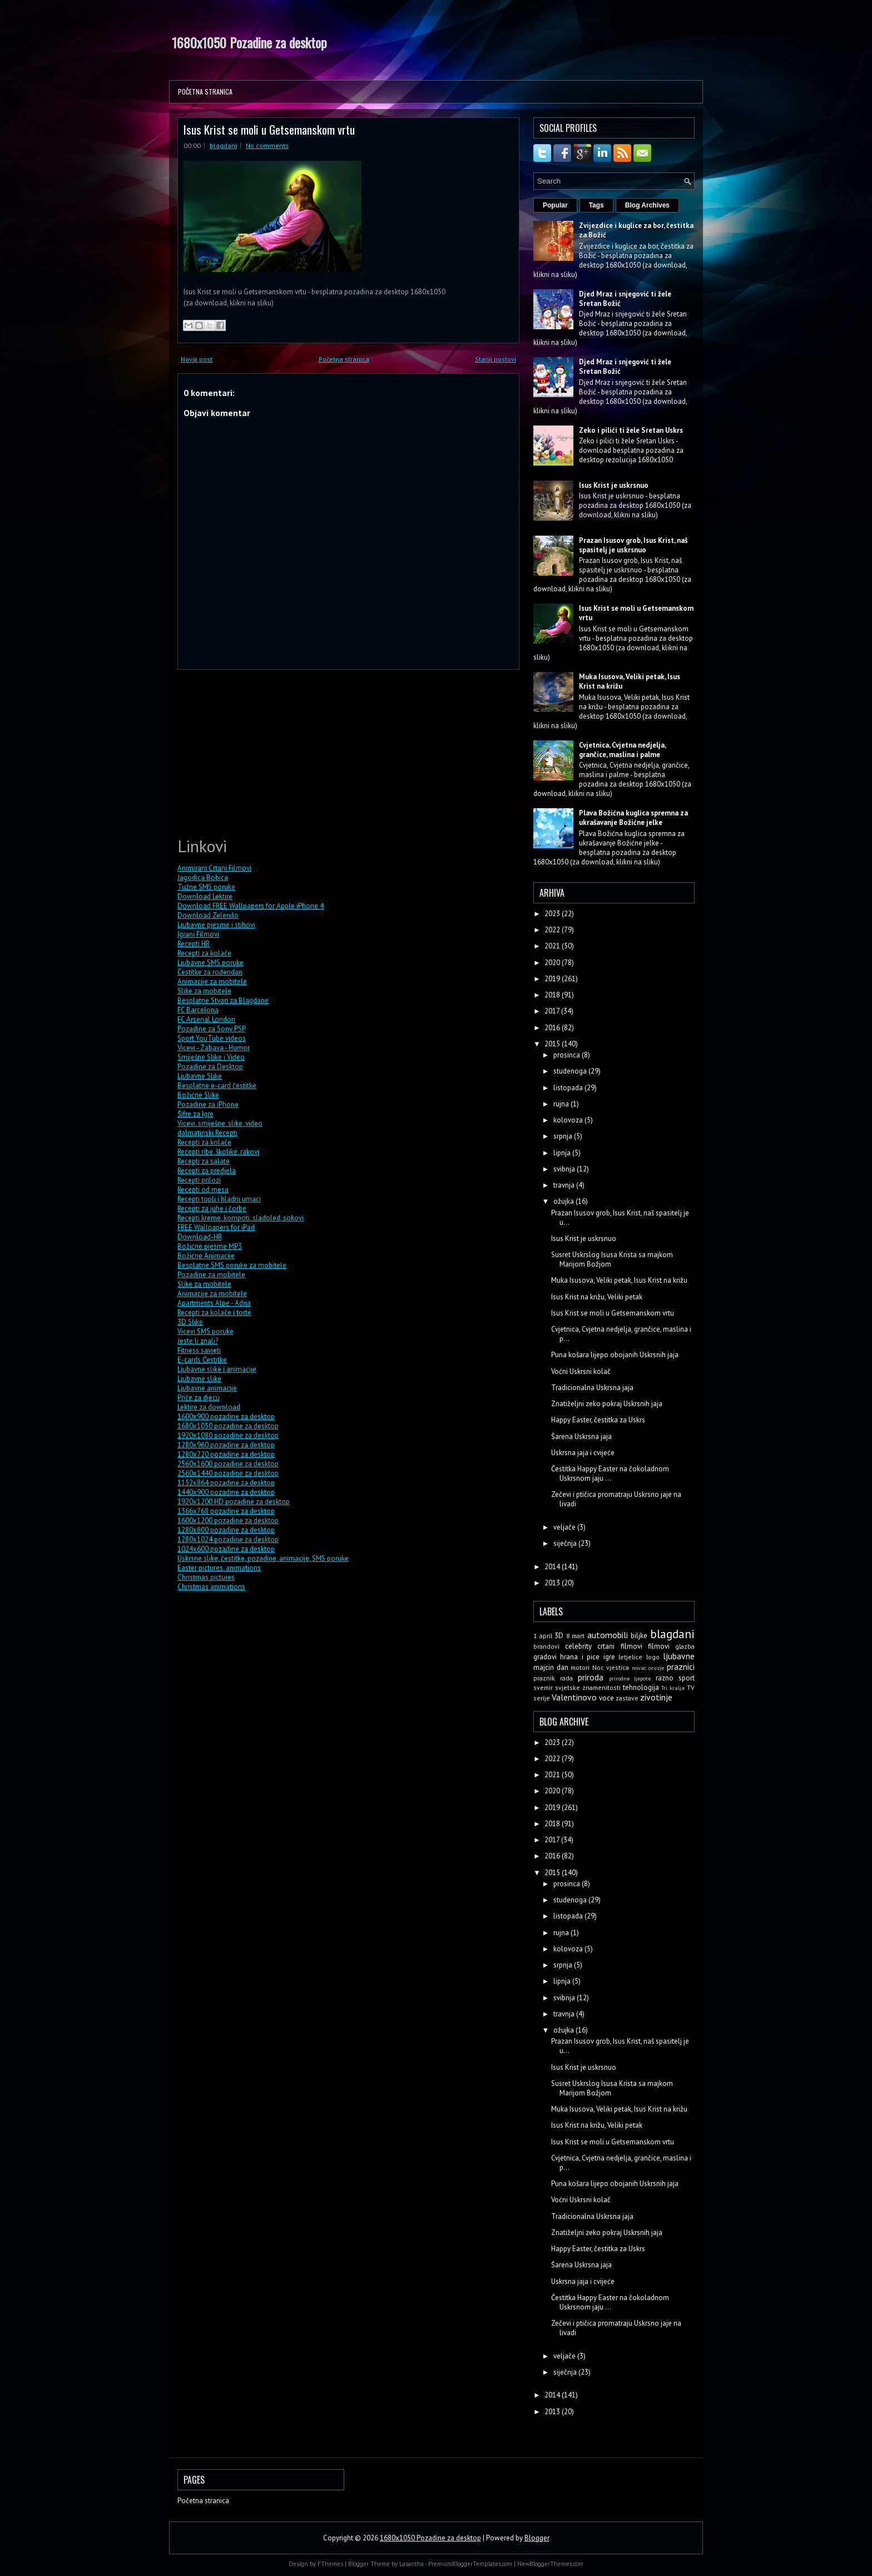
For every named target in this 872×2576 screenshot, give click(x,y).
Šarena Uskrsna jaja (581, 1436)
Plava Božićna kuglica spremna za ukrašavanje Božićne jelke (633, 817)
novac (639, 1668)
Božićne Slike (198, 1095)
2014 (553, 1566)
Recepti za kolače (204, 953)
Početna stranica (205, 91)
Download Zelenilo (208, 915)
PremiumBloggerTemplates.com (470, 2564)
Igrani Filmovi (198, 934)
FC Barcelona (198, 1010)
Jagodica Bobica (202, 877)
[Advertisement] (260, 751)
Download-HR (199, 1237)
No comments (267, 145)
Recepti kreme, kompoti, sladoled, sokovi (240, 1218)
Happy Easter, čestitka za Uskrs (598, 1420)
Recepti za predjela (206, 1170)
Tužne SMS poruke (206, 887)
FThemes (330, 2564)
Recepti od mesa (203, 1189)
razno (664, 1678)
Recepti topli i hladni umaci (219, 1199)
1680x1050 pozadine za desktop (228, 1426)
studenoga (570, 1071)
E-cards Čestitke (202, 1359)
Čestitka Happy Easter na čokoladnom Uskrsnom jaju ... (610, 1473)
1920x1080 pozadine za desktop (228, 1435)
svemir (543, 1687)
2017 (552, 1011)
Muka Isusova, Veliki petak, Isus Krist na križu (619, 1280)
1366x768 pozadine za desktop (226, 1511)
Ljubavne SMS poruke (210, 962)
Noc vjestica (611, 1667)
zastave (627, 1698)
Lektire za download (208, 1407)
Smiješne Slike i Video (211, 1057)
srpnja (563, 1136)
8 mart (575, 1635)
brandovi (546, 1646)
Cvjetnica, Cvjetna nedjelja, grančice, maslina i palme (622, 749)
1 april (542, 1635)
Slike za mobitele (204, 991)
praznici (681, 1666)
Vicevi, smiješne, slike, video (219, 1123)
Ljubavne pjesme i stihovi (216, 924)
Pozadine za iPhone (208, 1104)
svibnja (565, 1169)
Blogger (536, 2538)
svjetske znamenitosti (588, 1687)
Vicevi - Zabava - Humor (213, 1047)
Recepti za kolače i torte (214, 1312)
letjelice (630, 1657)
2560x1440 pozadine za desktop (228, 1473)
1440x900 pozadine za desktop (226, 1492)
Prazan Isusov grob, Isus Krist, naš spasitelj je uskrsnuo (633, 545)
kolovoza (568, 1120)
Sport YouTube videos (211, 1038)
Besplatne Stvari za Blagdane (223, 1000)
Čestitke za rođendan (209, 972)
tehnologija (641, 1687)
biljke (639, 1635)
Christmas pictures (206, 1577)
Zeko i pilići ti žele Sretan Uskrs (631, 430)
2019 (553, 978)
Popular (555, 205)
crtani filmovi (619, 1646)
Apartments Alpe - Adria (214, 1303)
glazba (685, 1646)
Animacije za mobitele (212, 981)
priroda (590, 1677)
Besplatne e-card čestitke (216, 1085)
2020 (553, 962)
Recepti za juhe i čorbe (211, 1208)
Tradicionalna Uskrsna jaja (592, 1387)
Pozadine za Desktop (210, 1066)
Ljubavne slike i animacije (216, 1369)
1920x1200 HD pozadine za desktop (233, 1501)
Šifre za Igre (195, 1114)
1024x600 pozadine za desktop (226, 1549)
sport (686, 1678)
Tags (596, 205)
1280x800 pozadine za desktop (226, 1530)
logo (653, 1657)
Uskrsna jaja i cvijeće (583, 1452)
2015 (553, 1044)
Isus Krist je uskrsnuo (613, 485)
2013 (553, 1583)
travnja (564, 1185)
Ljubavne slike (199, 1378)
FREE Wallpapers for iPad (216, 1227)
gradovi (545, 1657)
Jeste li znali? (197, 1341)
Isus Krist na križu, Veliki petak (596, 1297)
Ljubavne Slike (199, 1076)
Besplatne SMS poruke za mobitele (231, 1265)
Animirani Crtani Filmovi (214, 868)
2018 (553, 995)
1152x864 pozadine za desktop (226, 1482)
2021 (553, 946)
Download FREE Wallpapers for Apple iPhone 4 (250, 906)
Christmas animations (211, 1586)
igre (609, 1657)
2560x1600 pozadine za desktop (228, 1464)
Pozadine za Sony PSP (211, 1029)
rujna (562, 1104)
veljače (565, 1527)
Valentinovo (574, 1697)
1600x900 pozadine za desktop (226, 1416)
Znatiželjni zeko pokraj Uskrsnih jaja (606, 1403)
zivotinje (656, 1697)
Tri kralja (673, 1688)
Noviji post (196, 359)
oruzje (656, 1668)
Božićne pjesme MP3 (209, 1246)
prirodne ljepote (630, 1678)
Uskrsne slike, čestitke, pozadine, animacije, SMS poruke (263, 1558)
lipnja (562, 1153)
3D (558, 1635)
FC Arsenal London (206, 1019)
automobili (607, 1634)
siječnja (565, 1543)
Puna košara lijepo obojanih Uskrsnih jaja (614, 1354)
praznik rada (553, 1678)
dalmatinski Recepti (207, 1133)
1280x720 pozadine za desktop (226, 1454)
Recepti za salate (203, 1161)
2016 (553, 1027)
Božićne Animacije (206, 1255)
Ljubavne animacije (207, 1388)
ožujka (564, 1201)
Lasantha (411, 2564)
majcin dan (550, 1667)
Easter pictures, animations (219, 1568)
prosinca (567, 1055)
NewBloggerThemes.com (550, 2564)
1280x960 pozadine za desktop (226, 1445)
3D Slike (190, 1322)
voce (606, 1698)
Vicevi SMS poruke (205, 1331)
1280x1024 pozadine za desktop (228, 1539)
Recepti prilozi (199, 1180)
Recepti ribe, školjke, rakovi (218, 1151)
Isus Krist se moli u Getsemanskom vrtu (269, 129)
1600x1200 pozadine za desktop (228, 1520)
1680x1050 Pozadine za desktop (249, 42)
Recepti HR (193, 943)
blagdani (223, 145)
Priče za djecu (198, 1397)
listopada (568, 1087)
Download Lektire (204, 896)
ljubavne (679, 1656)
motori (580, 1667)
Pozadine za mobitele (211, 1274)
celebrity (578, 1646)
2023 (553, 913)
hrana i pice (580, 1657)
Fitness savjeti (199, 1350)
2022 (553, 930)
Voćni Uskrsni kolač (581, 1371)
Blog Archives (647, 205)
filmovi (659, 1646)
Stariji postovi (495, 359)
